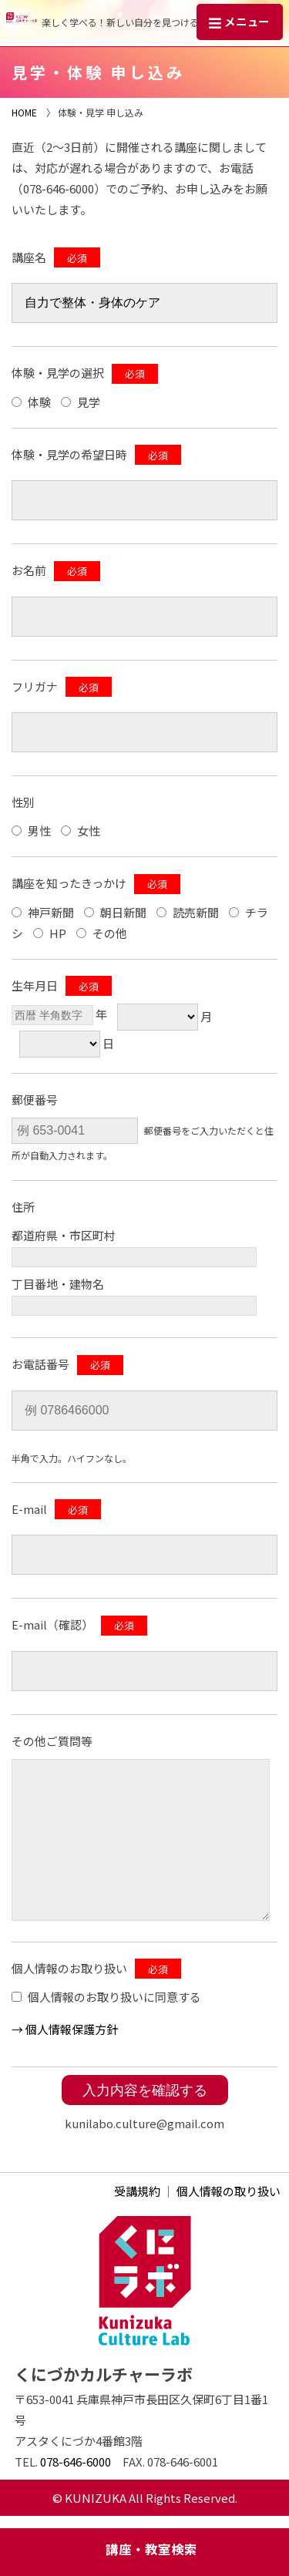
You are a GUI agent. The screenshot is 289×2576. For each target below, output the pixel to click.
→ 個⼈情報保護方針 (65, 2029)
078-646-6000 (75, 2461)
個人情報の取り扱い (228, 2191)
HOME (24, 112)
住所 (23, 1207)
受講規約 (137, 2191)
